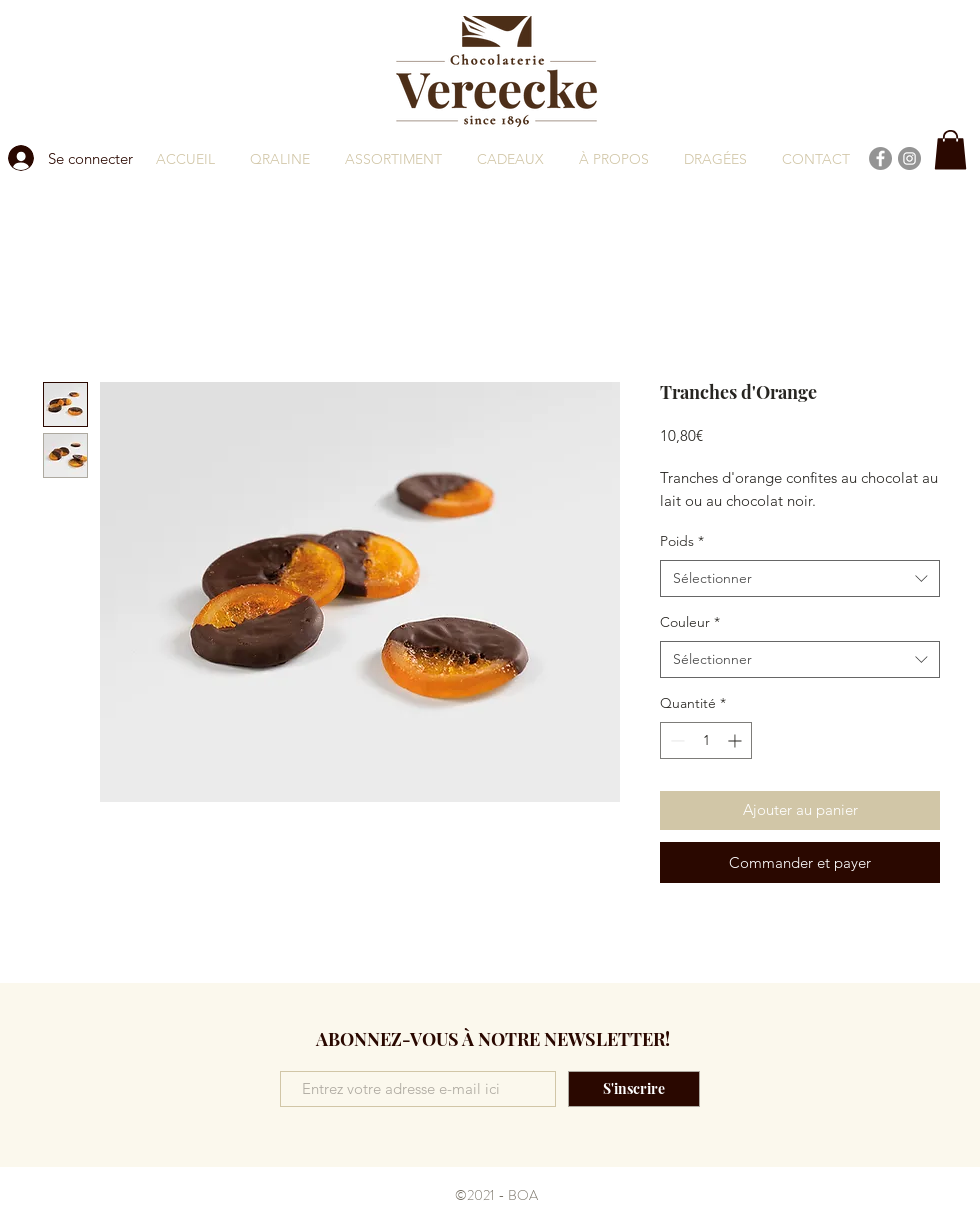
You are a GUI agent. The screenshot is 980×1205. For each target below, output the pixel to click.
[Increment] (736, 740)
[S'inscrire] (634, 1089)
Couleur (690, 622)
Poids (682, 541)
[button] (950, 149)
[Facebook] (880, 158)
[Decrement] (675, 740)
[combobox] (800, 579)
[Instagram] (909, 158)
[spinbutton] (706, 740)
